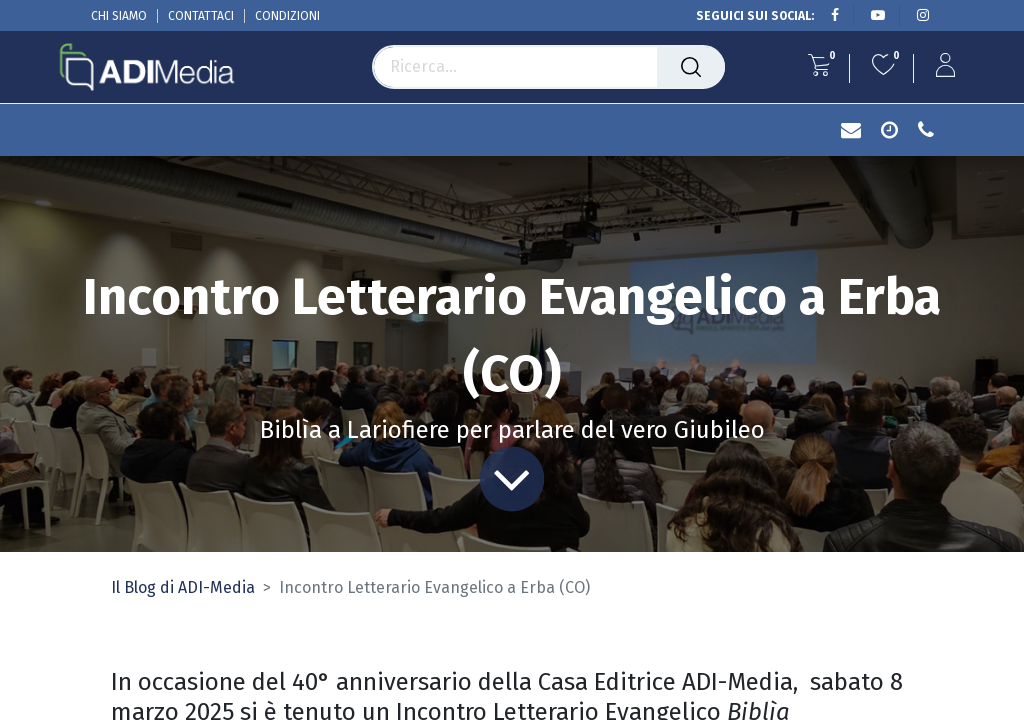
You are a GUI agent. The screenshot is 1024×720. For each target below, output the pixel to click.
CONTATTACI (201, 16)
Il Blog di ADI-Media (183, 587)
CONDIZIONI (287, 16)
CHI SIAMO (119, 16)
